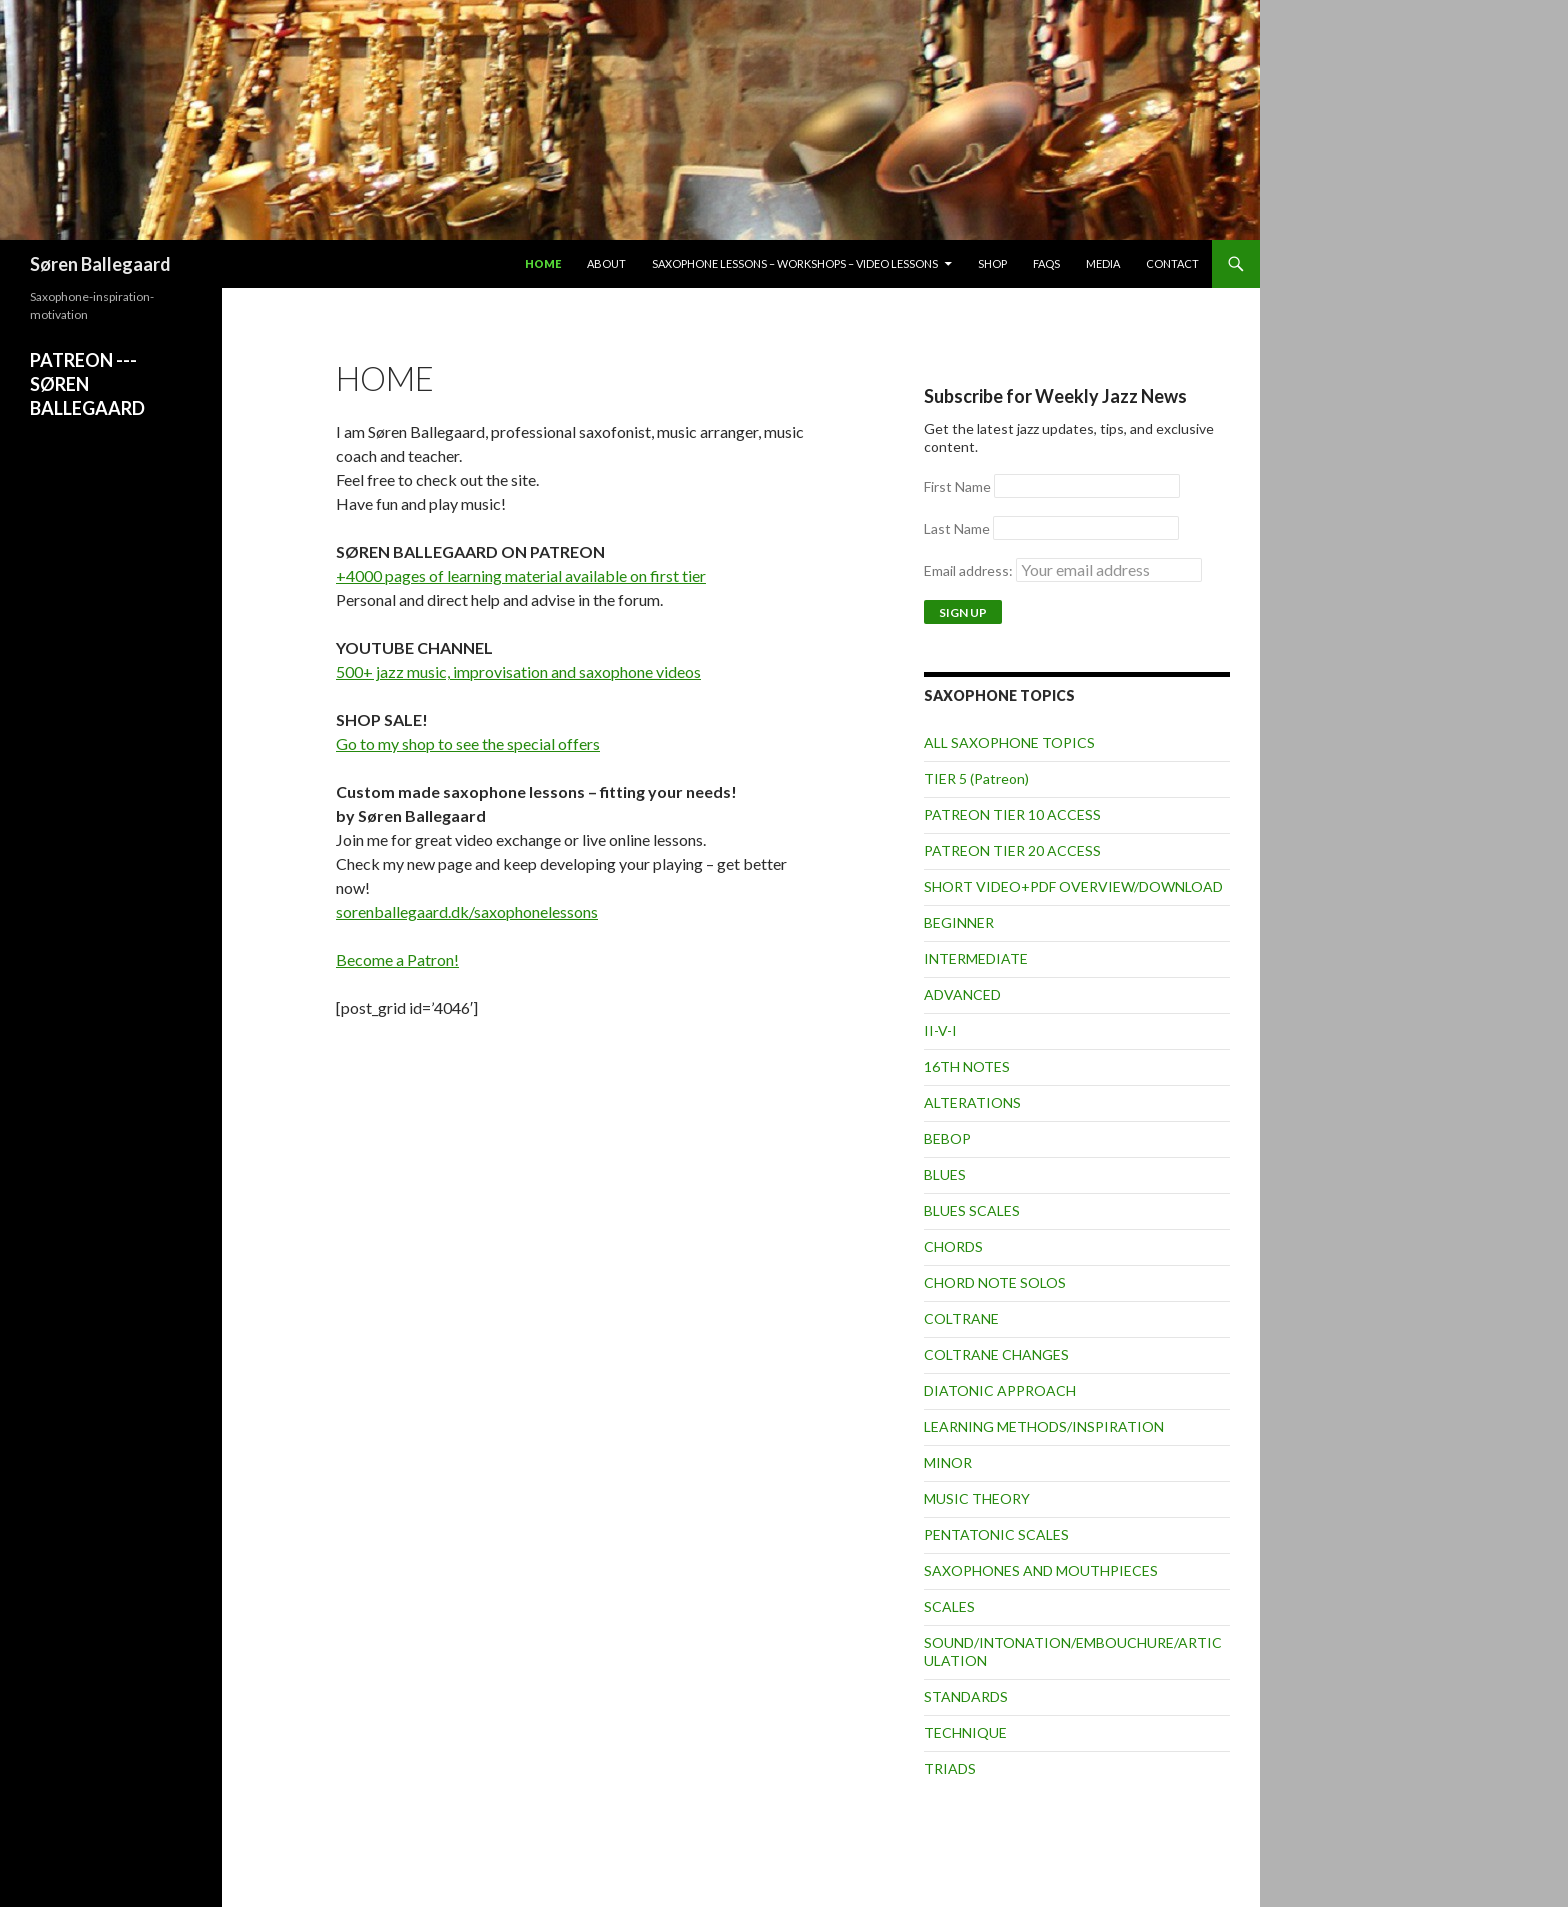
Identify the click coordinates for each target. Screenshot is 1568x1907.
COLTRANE (961, 1318)
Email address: (1063, 570)
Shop (992, 263)
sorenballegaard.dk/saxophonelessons (467, 911)
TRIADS (950, 1768)
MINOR (948, 1462)
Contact (1172, 263)
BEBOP (947, 1138)
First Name (957, 486)
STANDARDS (966, 1696)
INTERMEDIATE (976, 958)
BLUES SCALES (972, 1210)
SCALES (949, 1606)
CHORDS (953, 1246)
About (606, 263)
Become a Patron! (397, 959)
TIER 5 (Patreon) (976, 778)
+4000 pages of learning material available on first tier (521, 575)
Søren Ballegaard (100, 264)
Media (1103, 263)
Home (543, 263)
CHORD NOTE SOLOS (995, 1282)
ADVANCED (962, 994)
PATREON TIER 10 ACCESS (1012, 814)
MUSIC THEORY (977, 1498)
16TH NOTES (967, 1066)
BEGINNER (959, 922)
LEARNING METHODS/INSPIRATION (1044, 1426)
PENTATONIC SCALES (996, 1534)
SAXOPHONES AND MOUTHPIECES (1041, 1570)
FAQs (1046, 263)
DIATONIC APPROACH (1000, 1390)
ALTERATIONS (972, 1102)
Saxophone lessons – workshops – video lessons (795, 263)
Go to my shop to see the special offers (468, 743)
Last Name (957, 528)
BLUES (945, 1174)
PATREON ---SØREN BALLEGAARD (87, 384)
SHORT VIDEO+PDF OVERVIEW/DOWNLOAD (1073, 886)
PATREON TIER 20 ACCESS (1012, 850)
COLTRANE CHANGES (996, 1354)
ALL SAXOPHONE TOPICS (1009, 742)
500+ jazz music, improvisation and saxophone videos (518, 671)
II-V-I (940, 1030)
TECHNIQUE (965, 1732)
